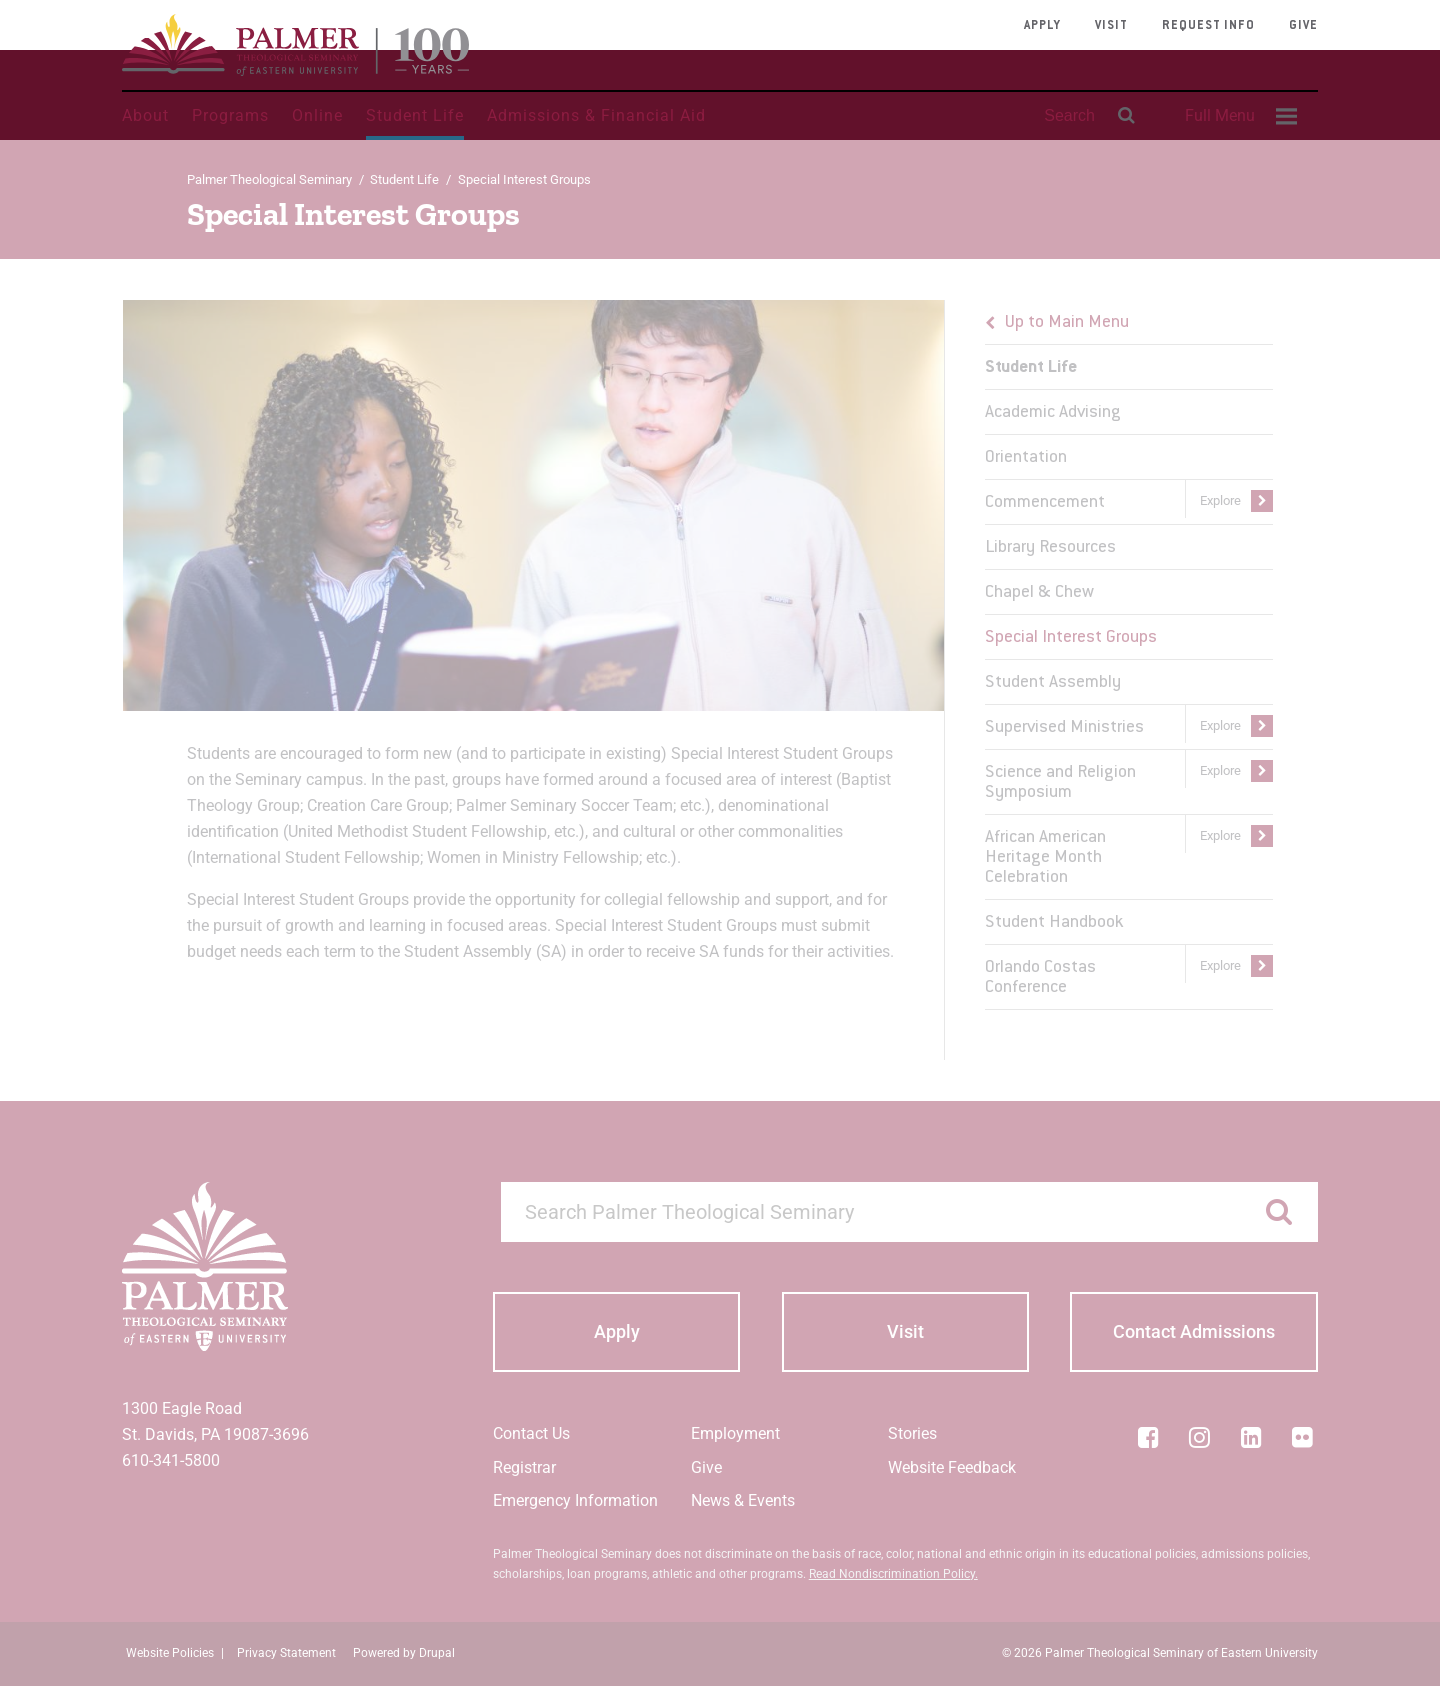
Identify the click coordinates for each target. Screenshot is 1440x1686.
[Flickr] (1303, 1437)
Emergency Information (575, 1500)
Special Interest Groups (1071, 638)
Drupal (437, 1653)
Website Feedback (952, 1467)
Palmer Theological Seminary (269, 179)
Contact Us (531, 1433)
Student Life (415, 115)
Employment (735, 1433)
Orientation (1026, 458)
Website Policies (170, 1653)
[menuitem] (1238, 116)
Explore (1220, 500)
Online (317, 115)
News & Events (743, 1500)
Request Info (1208, 26)
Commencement (1045, 503)
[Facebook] (1148, 1437)
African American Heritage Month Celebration (1045, 858)
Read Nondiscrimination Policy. (893, 1574)
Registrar (524, 1467)
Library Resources (1050, 548)
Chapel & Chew (1039, 593)
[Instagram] (1200, 1437)
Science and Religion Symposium (1060, 783)
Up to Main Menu (1067, 323)
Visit (1111, 26)
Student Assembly (1053, 683)
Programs (230, 115)
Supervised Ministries (1064, 728)
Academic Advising (1053, 413)
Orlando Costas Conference (1040, 978)
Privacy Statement (286, 1653)
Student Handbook (1054, 923)
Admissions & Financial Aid (596, 115)
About (145, 115)
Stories (912, 1433)
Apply (1042, 26)
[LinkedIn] (1251, 1437)
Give (1303, 26)
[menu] (1129, 655)
